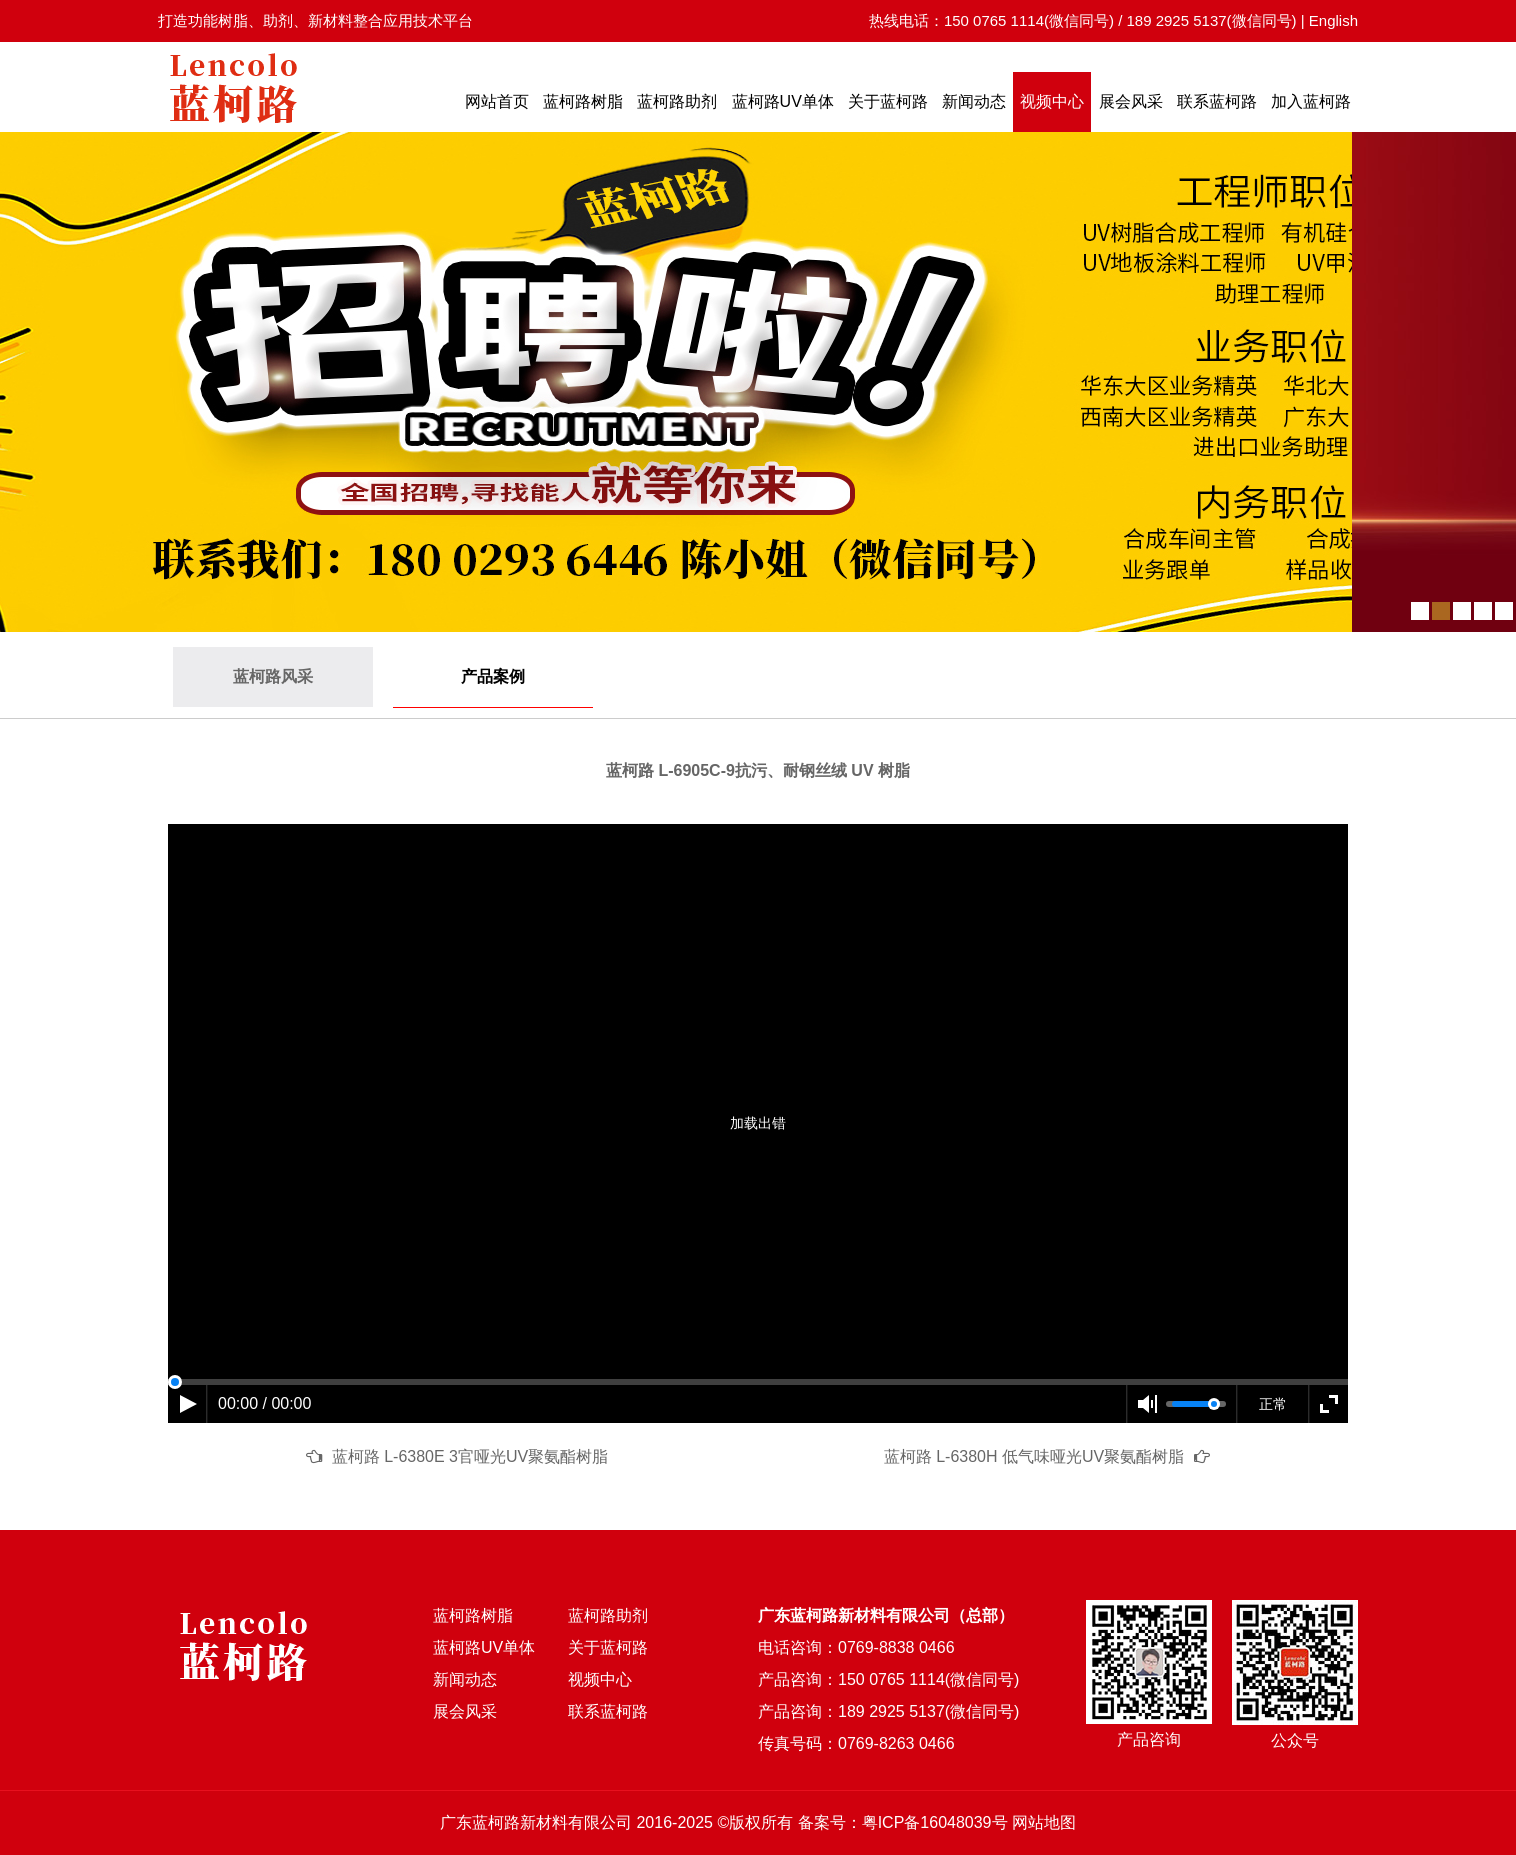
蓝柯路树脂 (583, 101)
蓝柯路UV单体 (783, 101)
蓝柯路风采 (273, 676)
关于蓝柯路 (888, 101)
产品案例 (493, 676)
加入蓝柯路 (1311, 101)
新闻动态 (974, 101)
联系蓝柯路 (1217, 101)
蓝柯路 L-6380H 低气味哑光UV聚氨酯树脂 (1034, 1456)
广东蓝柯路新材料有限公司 (536, 1822)
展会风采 (1131, 101)
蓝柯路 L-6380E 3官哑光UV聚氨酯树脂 (470, 1456)
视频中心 (1052, 101)
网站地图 (1044, 1822)
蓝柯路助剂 (677, 101)
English (1333, 20)
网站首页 (497, 101)
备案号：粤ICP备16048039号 (903, 1822)
